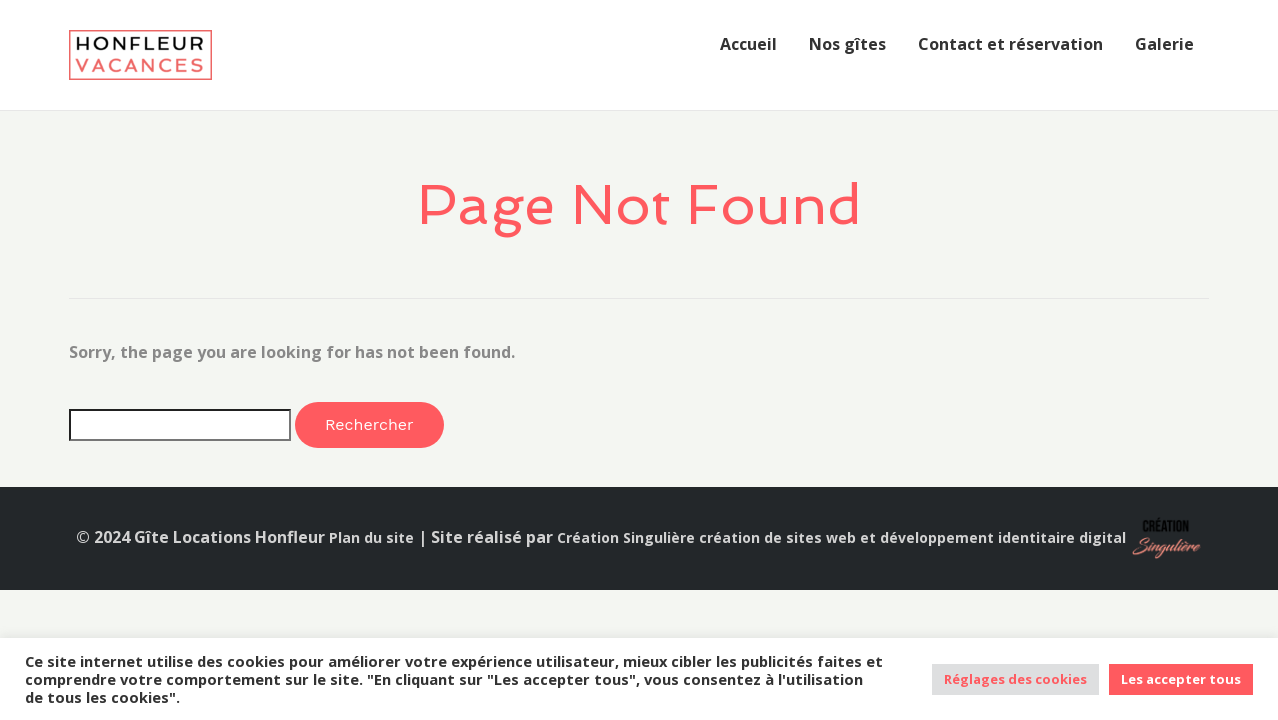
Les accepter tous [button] (1181, 679)
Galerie (1164, 44)
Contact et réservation (1010, 44)
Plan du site (371, 537)
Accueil (748, 44)
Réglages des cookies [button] (1015, 679)
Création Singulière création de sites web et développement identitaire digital (841, 537)
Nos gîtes (847, 44)
